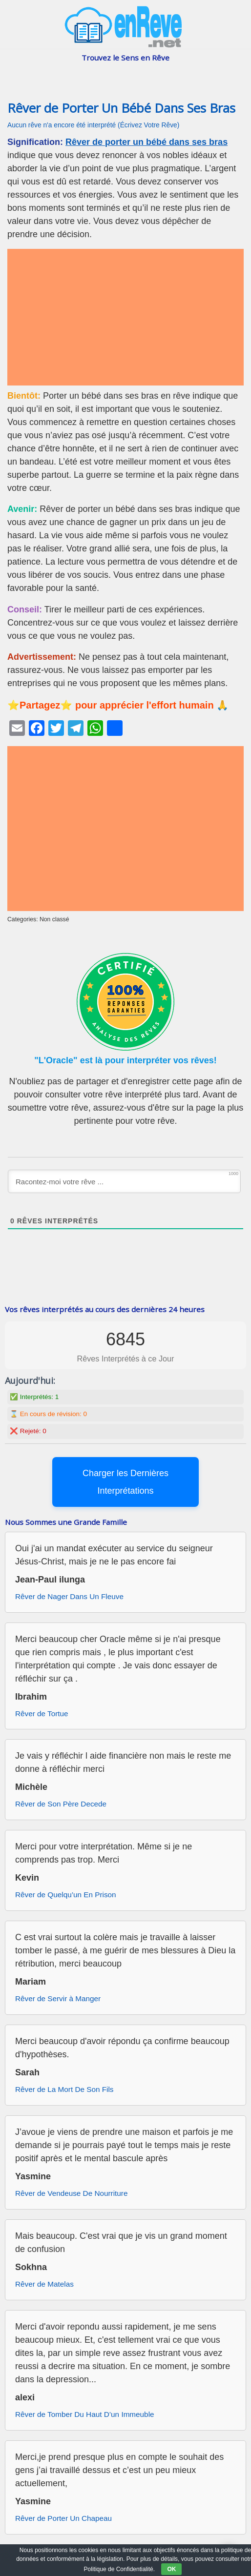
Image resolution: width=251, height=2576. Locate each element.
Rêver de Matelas (44, 2284)
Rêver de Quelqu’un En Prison (65, 1894)
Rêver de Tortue (41, 1713)
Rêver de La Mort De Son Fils (64, 2089)
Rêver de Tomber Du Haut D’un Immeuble (84, 2414)
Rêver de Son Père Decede (60, 1804)
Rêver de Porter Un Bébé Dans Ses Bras (121, 108)
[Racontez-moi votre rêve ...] (124, 1181)
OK (171, 2569)
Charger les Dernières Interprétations (125, 1482)
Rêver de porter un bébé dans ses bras (146, 142)
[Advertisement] (125, 317)
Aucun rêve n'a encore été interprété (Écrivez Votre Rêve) (93, 125)
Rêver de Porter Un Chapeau (63, 2518)
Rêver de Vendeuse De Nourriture (71, 2193)
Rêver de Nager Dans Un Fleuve (69, 1596)
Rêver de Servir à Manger (58, 1998)
